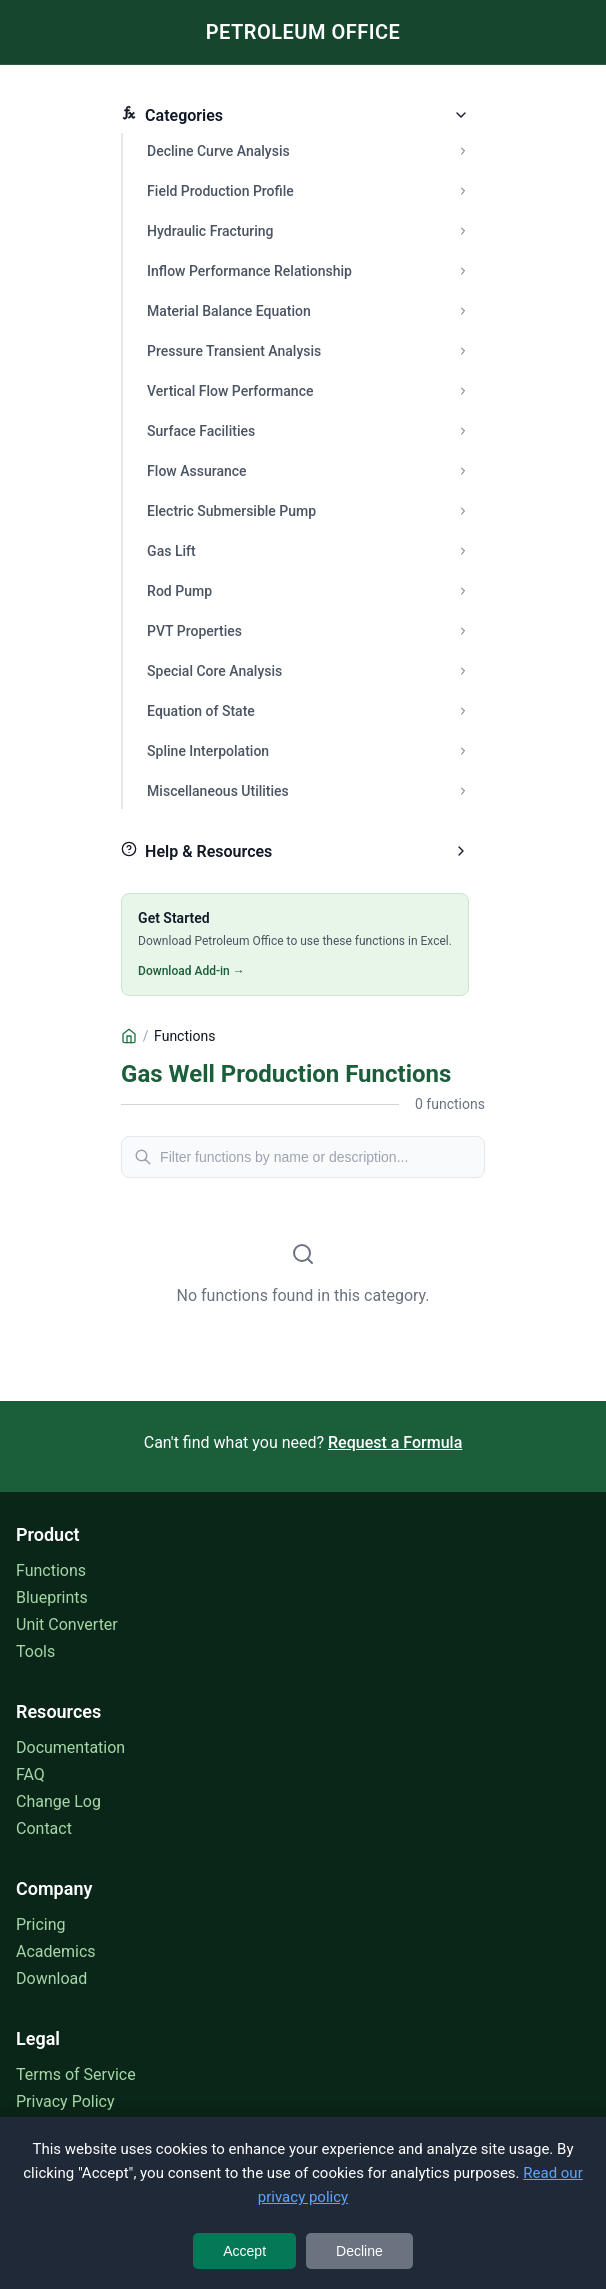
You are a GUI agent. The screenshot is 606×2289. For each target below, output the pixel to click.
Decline (359, 2251)
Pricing (41, 1924)
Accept (244, 2251)
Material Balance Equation (229, 311)
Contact (44, 1828)
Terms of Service (76, 2074)
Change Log (58, 1801)
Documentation (70, 1747)
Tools (35, 1651)
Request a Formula (395, 1442)
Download (51, 1978)
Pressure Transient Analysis (234, 351)
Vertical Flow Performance (230, 391)
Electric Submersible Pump (231, 511)
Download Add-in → (191, 971)
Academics (56, 1951)
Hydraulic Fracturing (210, 231)
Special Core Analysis (214, 671)
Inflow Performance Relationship (249, 271)
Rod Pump (179, 591)
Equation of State (201, 711)
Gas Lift (171, 551)
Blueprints (52, 1597)
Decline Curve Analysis (218, 151)
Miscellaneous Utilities (218, 791)
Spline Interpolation (208, 751)
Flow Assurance (196, 471)
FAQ (30, 1774)
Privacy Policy (65, 2101)
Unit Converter (67, 1624)
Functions (51, 1570)
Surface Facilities (201, 431)
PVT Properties (194, 631)
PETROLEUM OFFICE (303, 32)
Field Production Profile (220, 191)
